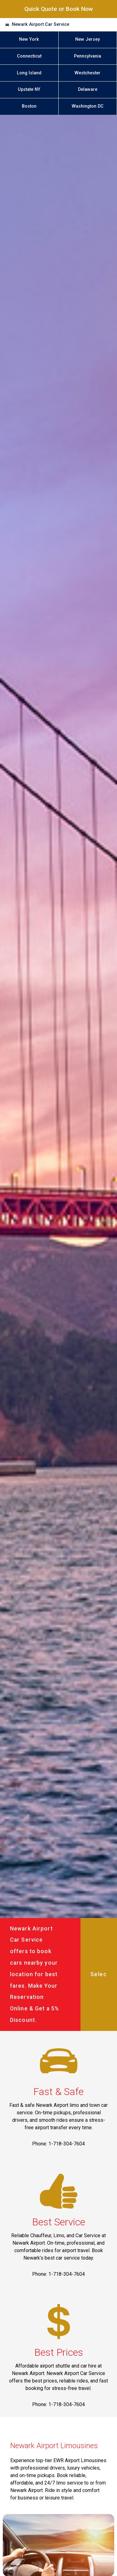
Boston (29, 106)
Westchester (87, 73)
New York (29, 39)
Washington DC (88, 106)
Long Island (29, 73)
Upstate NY (29, 89)
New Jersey (87, 39)
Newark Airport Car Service (40, 24)
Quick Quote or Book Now (58, 8)
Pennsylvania (87, 56)
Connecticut (29, 56)
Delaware (87, 89)
